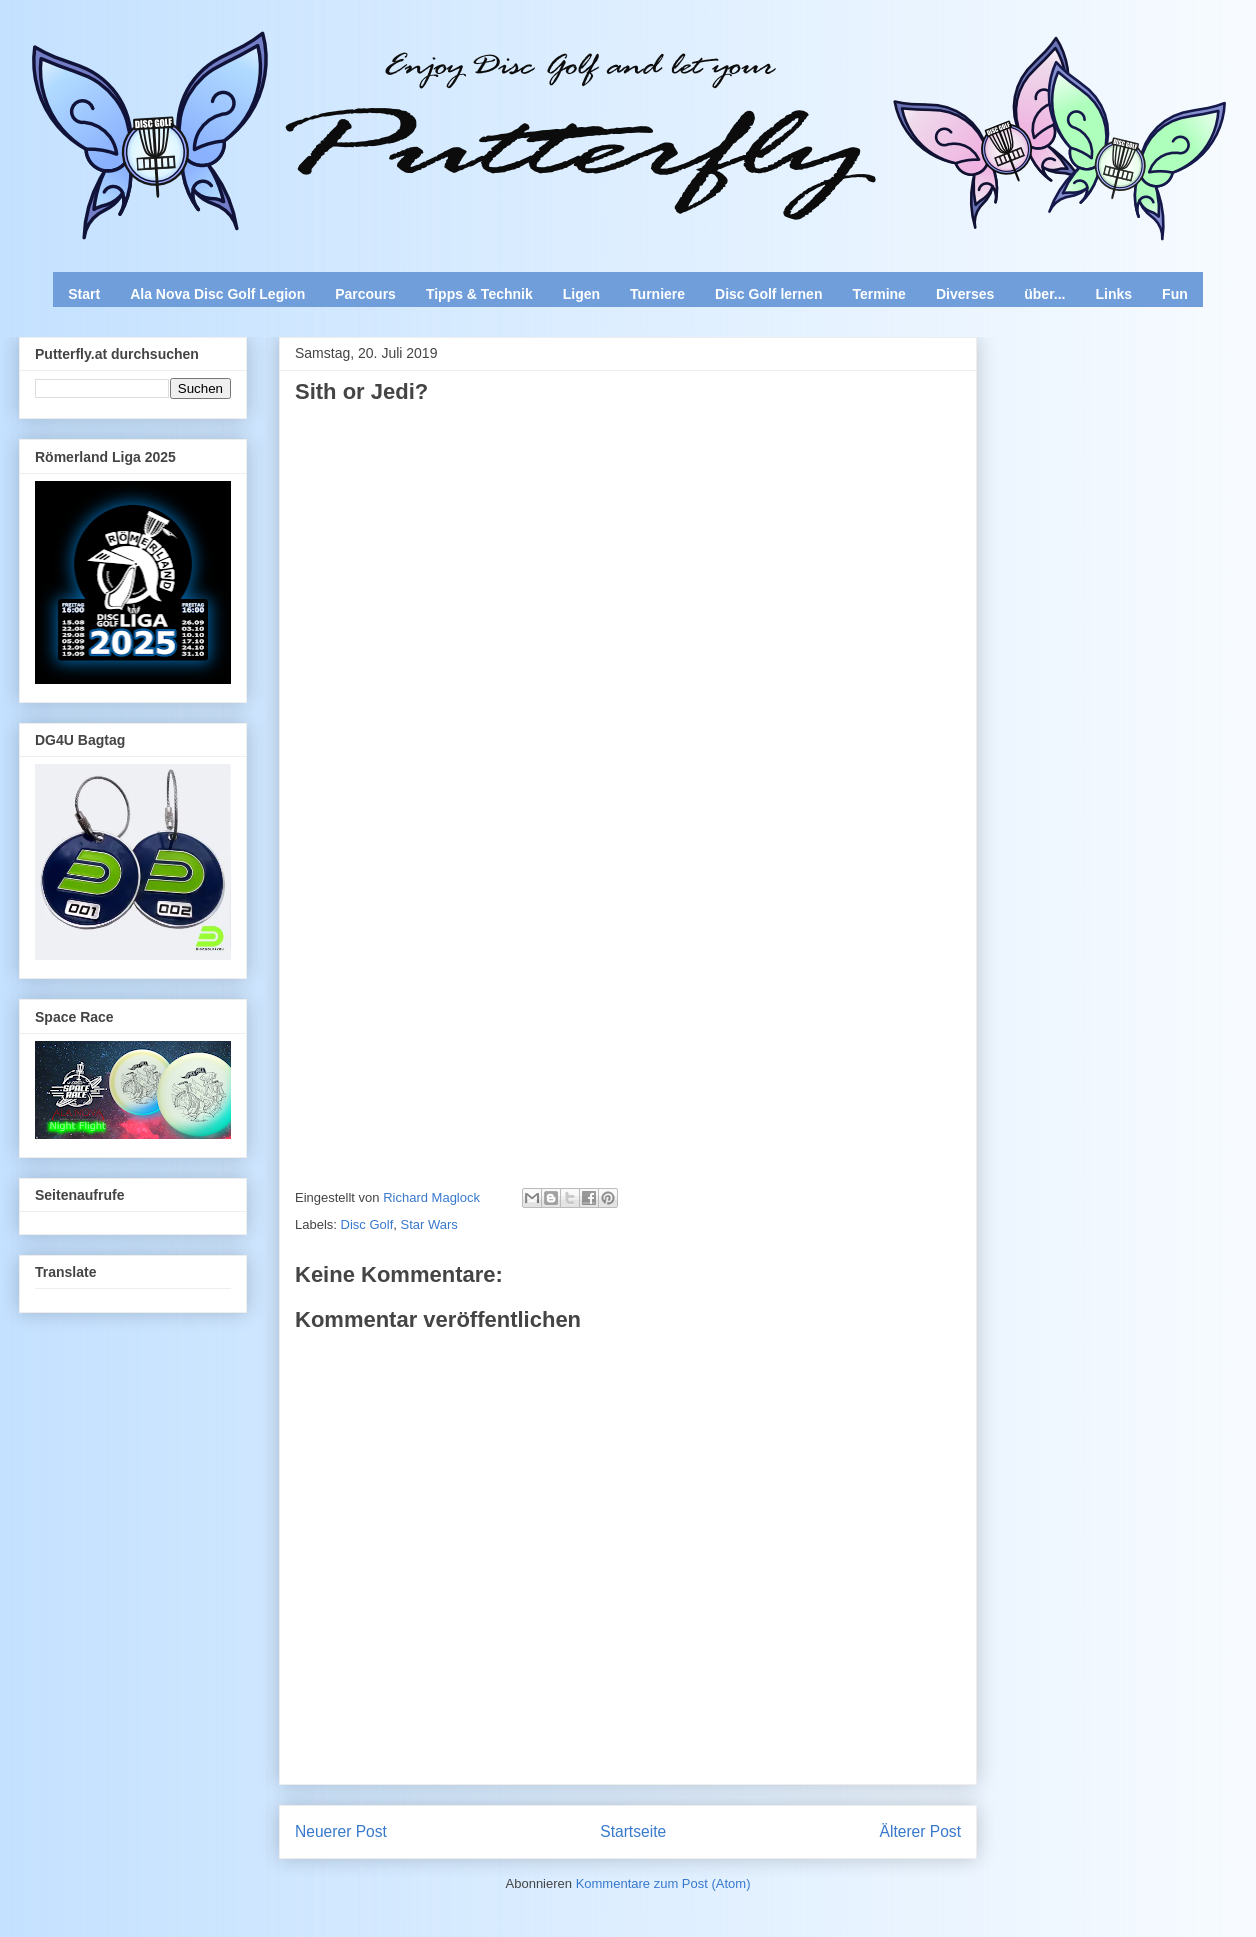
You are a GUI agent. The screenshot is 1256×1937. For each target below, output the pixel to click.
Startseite (633, 1831)
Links (1114, 294)
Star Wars (429, 1224)
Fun (1175, 294)
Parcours (365, 294)
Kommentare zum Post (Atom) (663, 1883)
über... (1044, 294)
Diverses (965, 294)
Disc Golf (367, 1224)
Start (84, 294)
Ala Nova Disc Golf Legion (217, 294)
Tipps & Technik (479, 294)
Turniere (657, 294)
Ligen (581, 294)
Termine (878, 294)
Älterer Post (920, 1831)
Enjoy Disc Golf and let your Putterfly (240, 66)
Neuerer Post (341, 1831)
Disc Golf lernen (768, 294)
